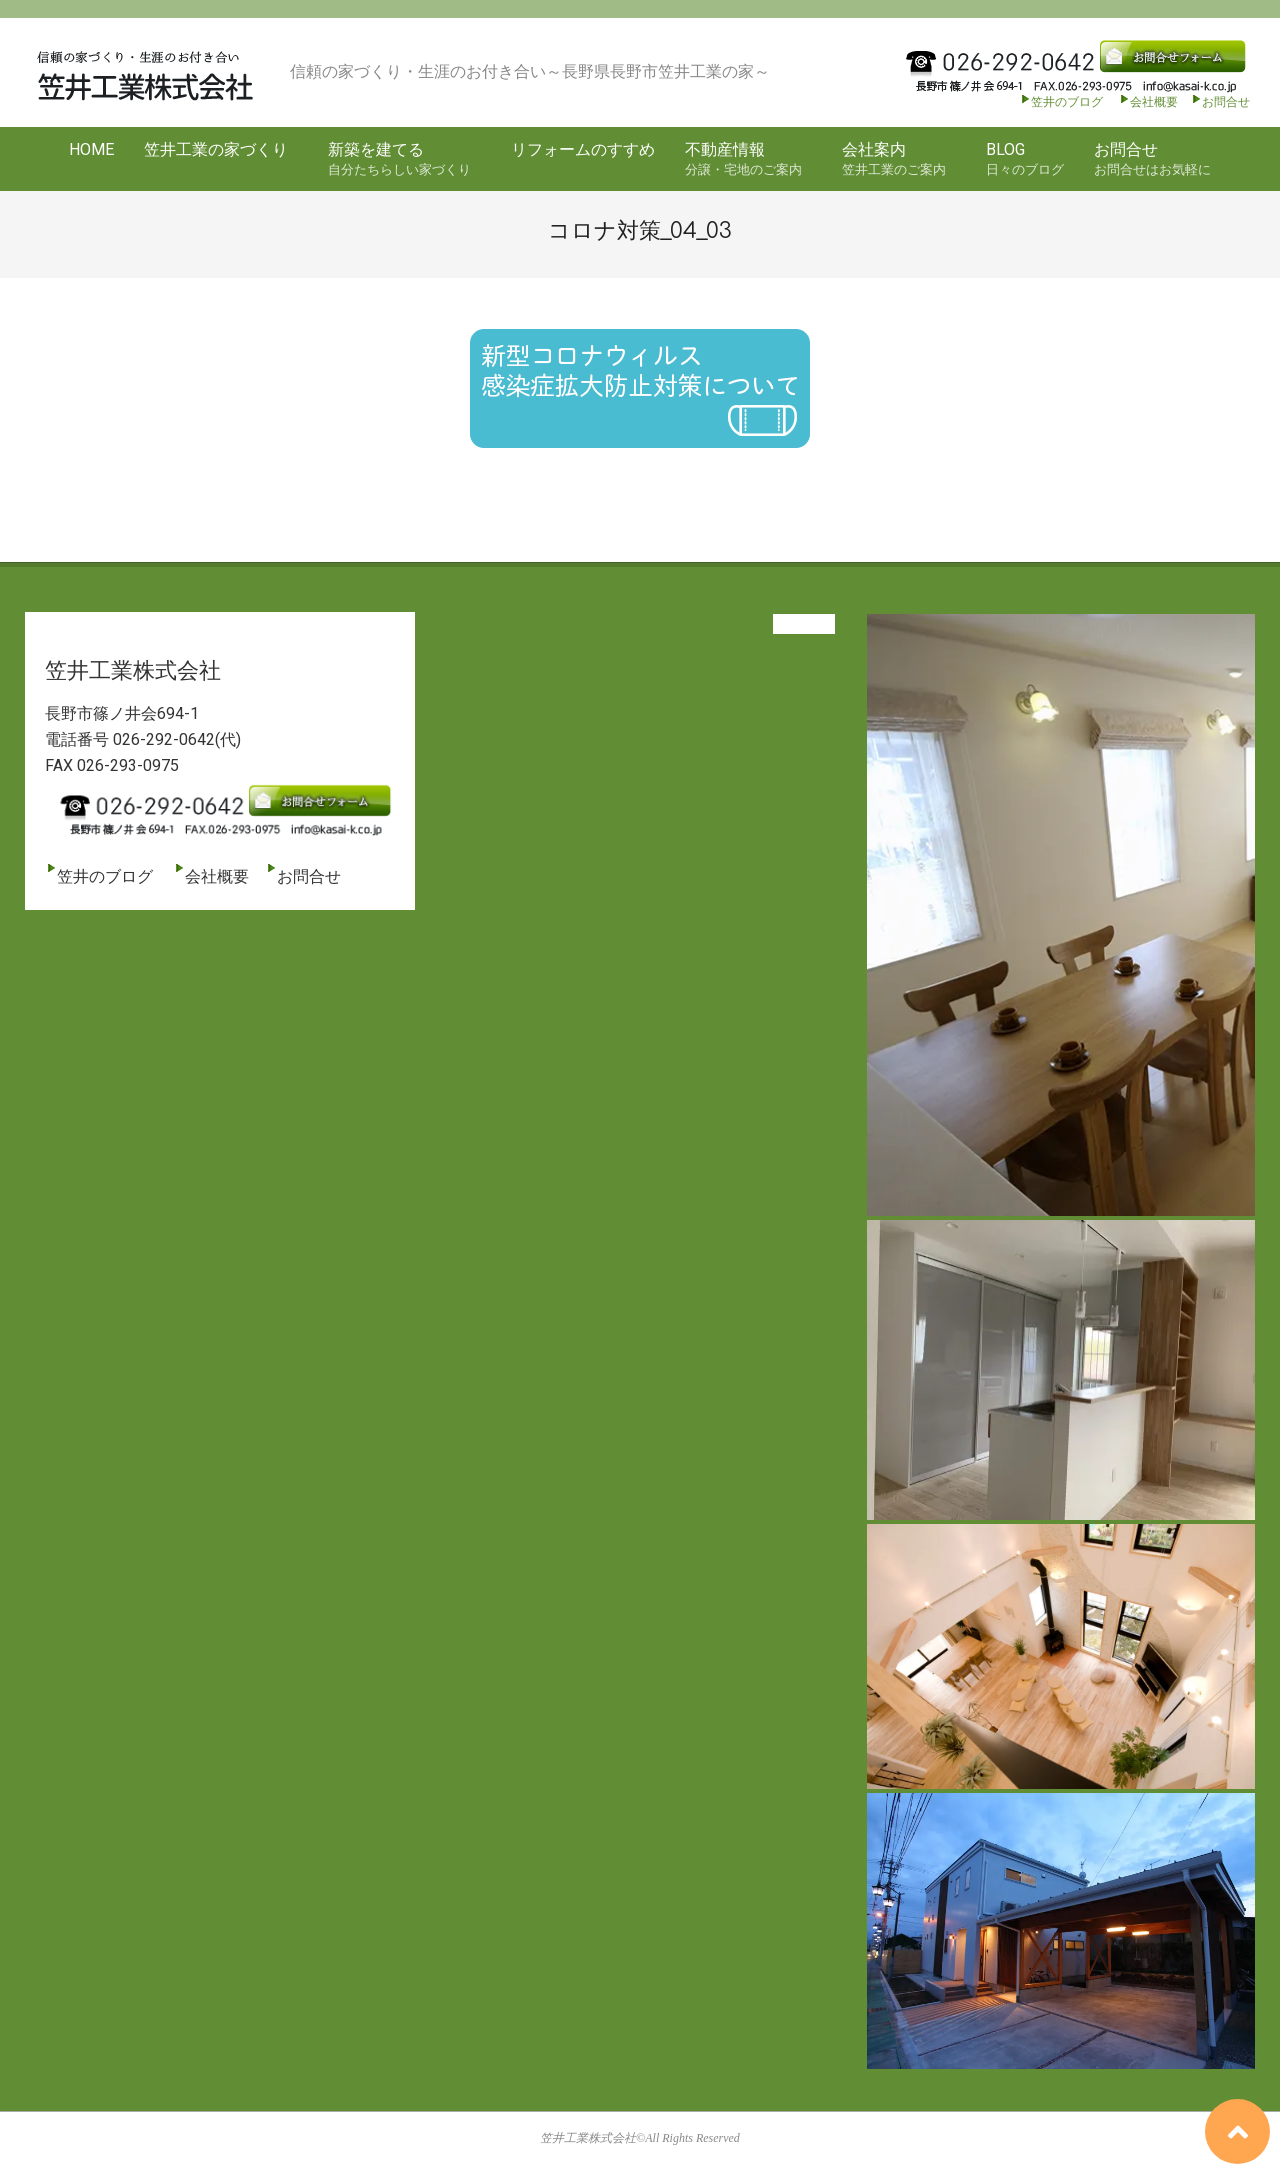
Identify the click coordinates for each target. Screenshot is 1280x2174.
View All (804, 624)
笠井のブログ (1061, 102)
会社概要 (1148, 102)
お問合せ (1226, 102)
